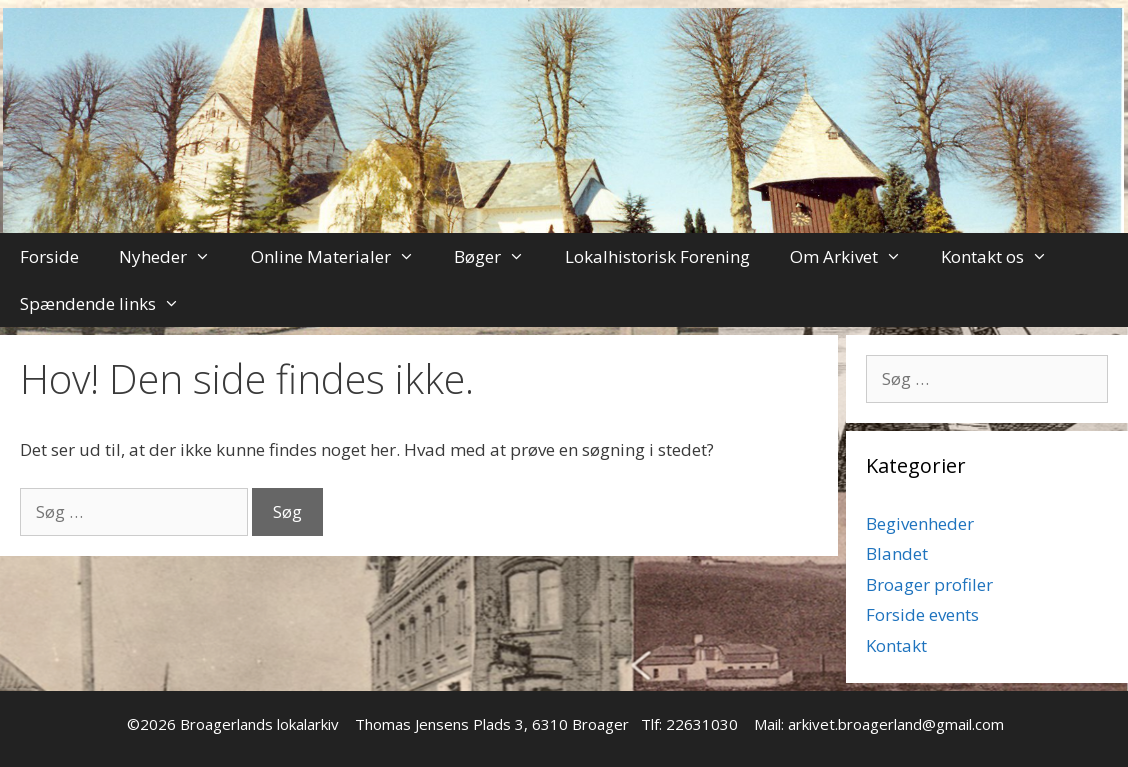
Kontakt (896, 645)
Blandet (897, 553)
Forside (49, 256)
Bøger (499, 256)
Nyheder (175, 256)
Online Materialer (343, 256)
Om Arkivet (856, 256)
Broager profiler (929, 584)
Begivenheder (920, 523)
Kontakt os (1004, 256)
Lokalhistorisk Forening (657, 256)
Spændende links (110, 303)
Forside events (922, 614)
